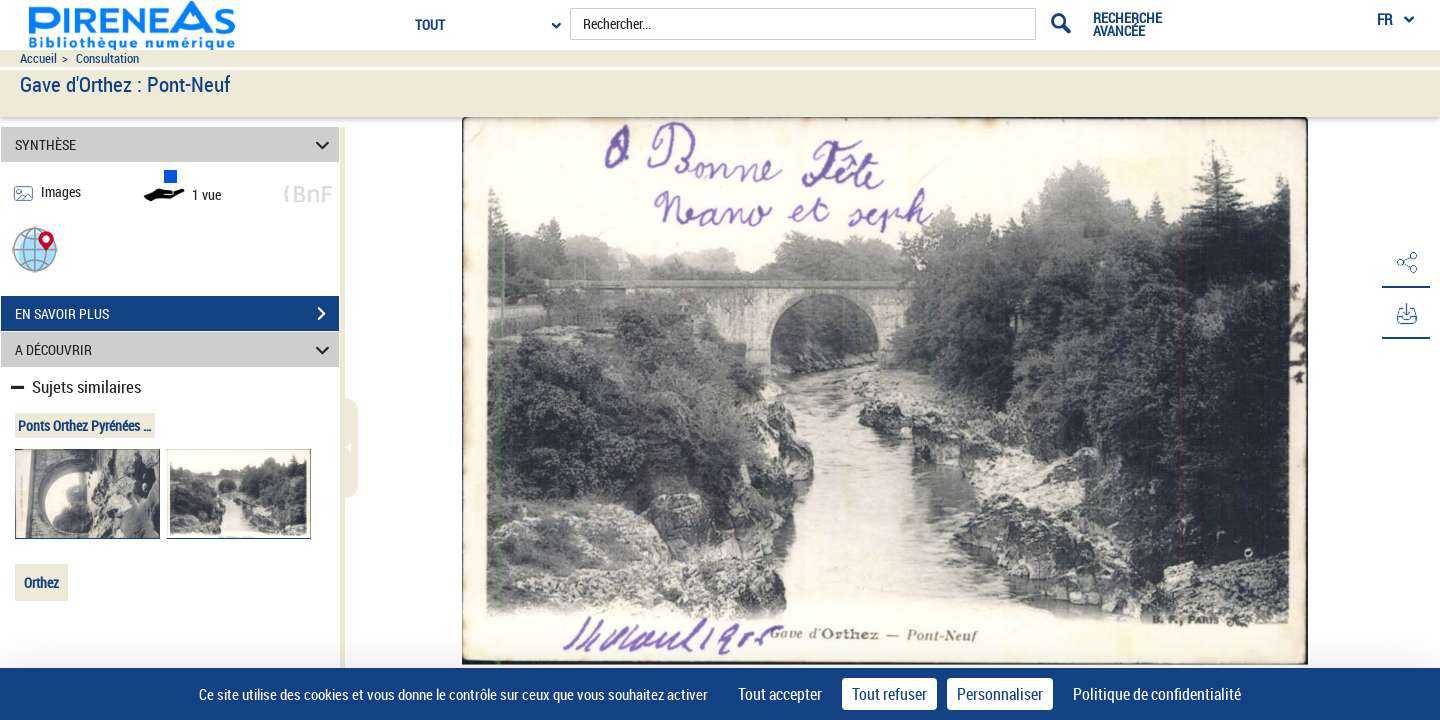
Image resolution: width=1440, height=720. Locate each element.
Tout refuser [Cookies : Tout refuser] (889, 694)
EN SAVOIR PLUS (177, 314)
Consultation (107, 58)
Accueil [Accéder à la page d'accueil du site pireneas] (38, 58)
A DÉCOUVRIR (175, 349)
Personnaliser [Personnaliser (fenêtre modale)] (1000, 694)
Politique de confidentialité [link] (1157, 694)
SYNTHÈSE (175, 144)
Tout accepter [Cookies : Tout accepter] (780, 694)
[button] (35, 248)
